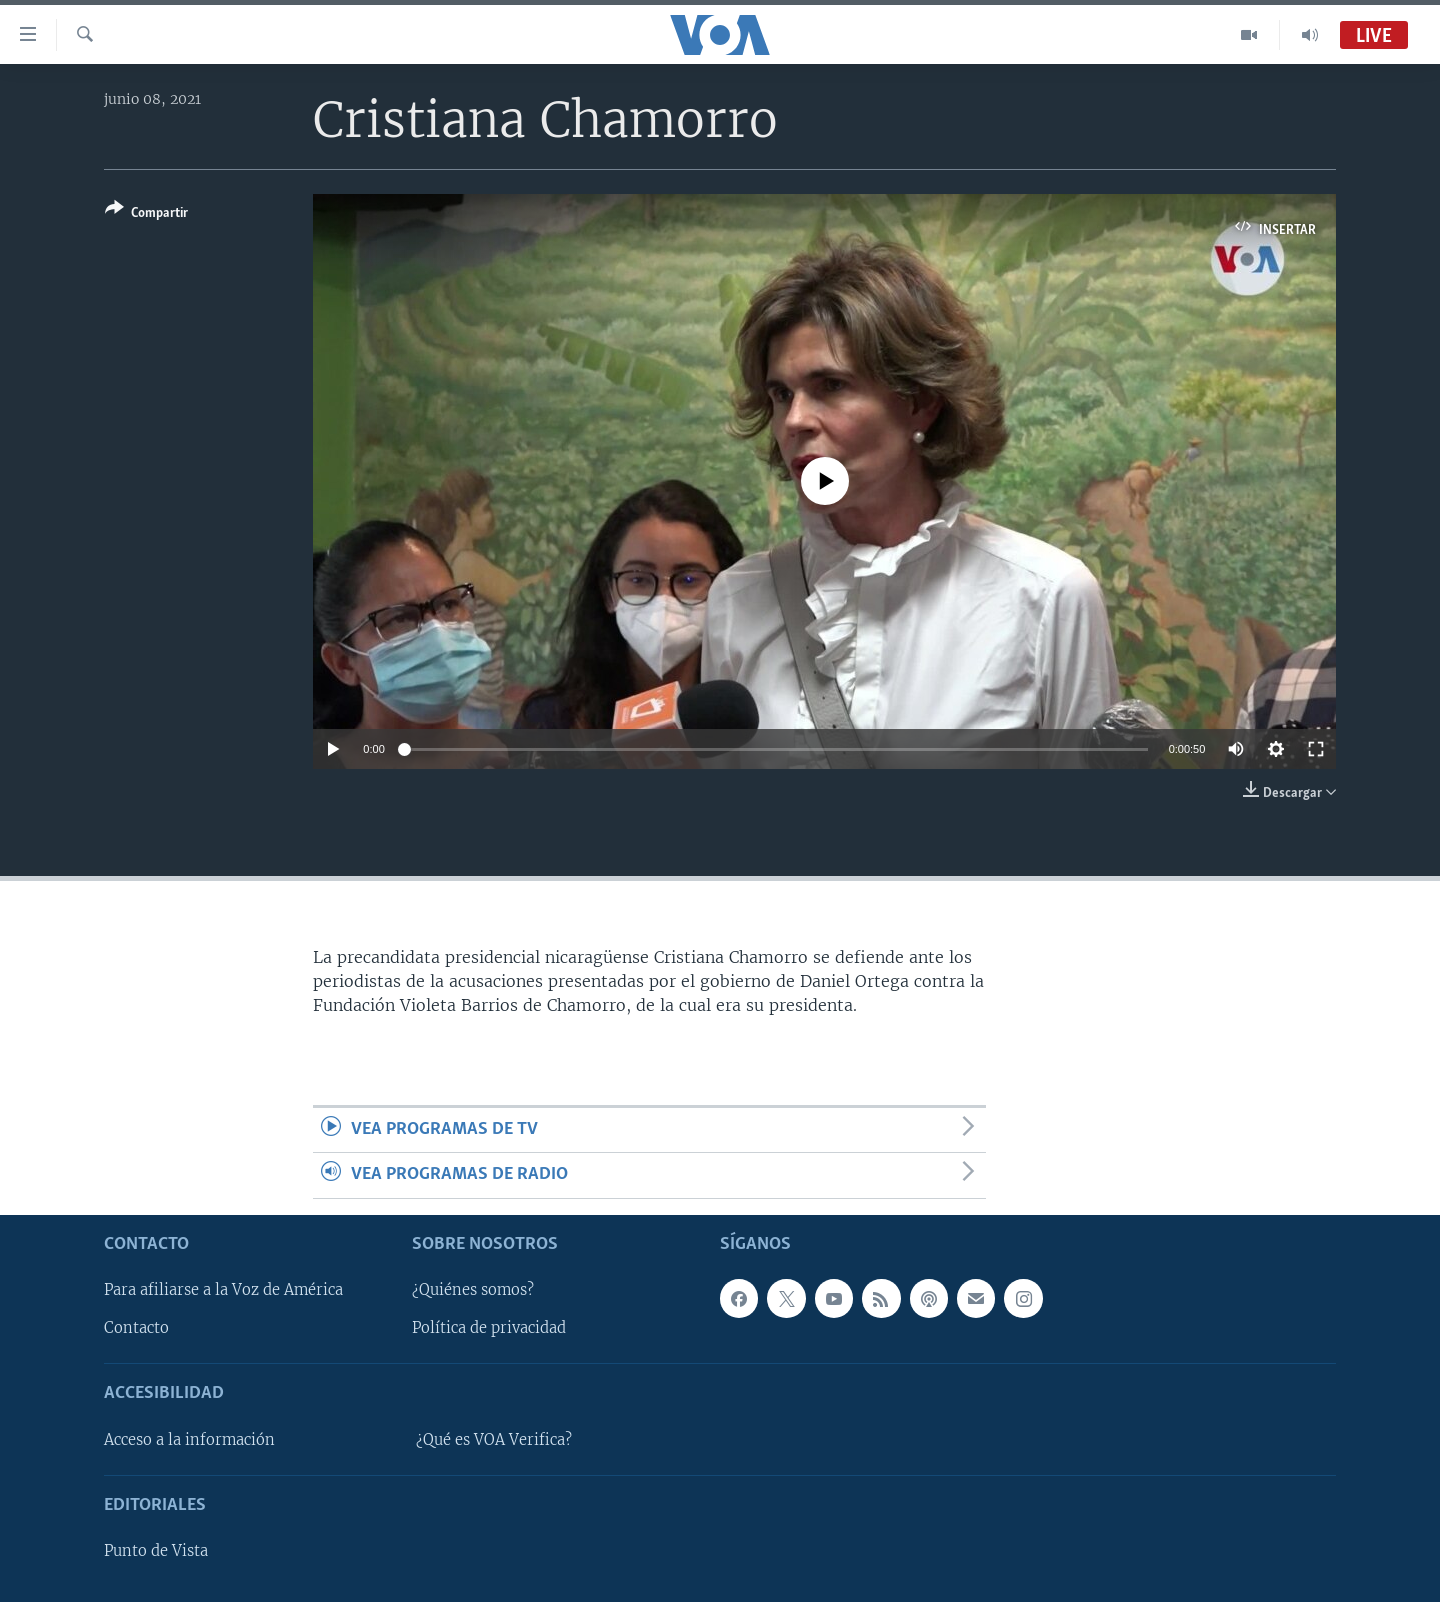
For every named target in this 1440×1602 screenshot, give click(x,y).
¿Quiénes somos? (473, 1290)
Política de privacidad (489, 1328)
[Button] (146, 214)
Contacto (136, 1328)
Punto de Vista (156, 1551)
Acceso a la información (189, 1440)
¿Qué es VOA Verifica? (494, 1440)
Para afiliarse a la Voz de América (223, 1290)
